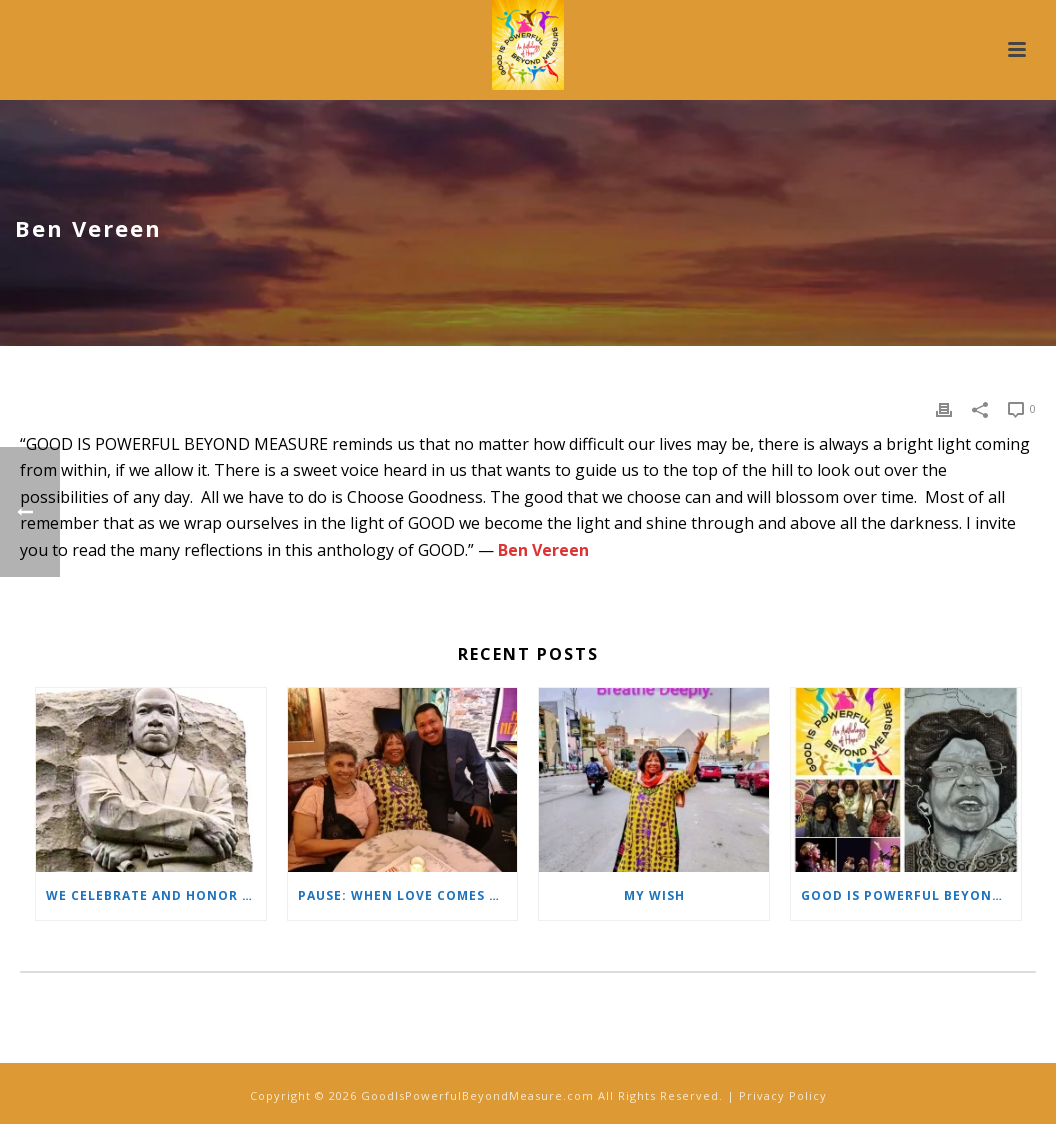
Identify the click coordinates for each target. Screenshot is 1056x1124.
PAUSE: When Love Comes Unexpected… (408, 895)
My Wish (654, 895)
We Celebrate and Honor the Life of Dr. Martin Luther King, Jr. (156, 895)
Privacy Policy (783, 1095)
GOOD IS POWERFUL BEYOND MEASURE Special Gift (911, 895)
